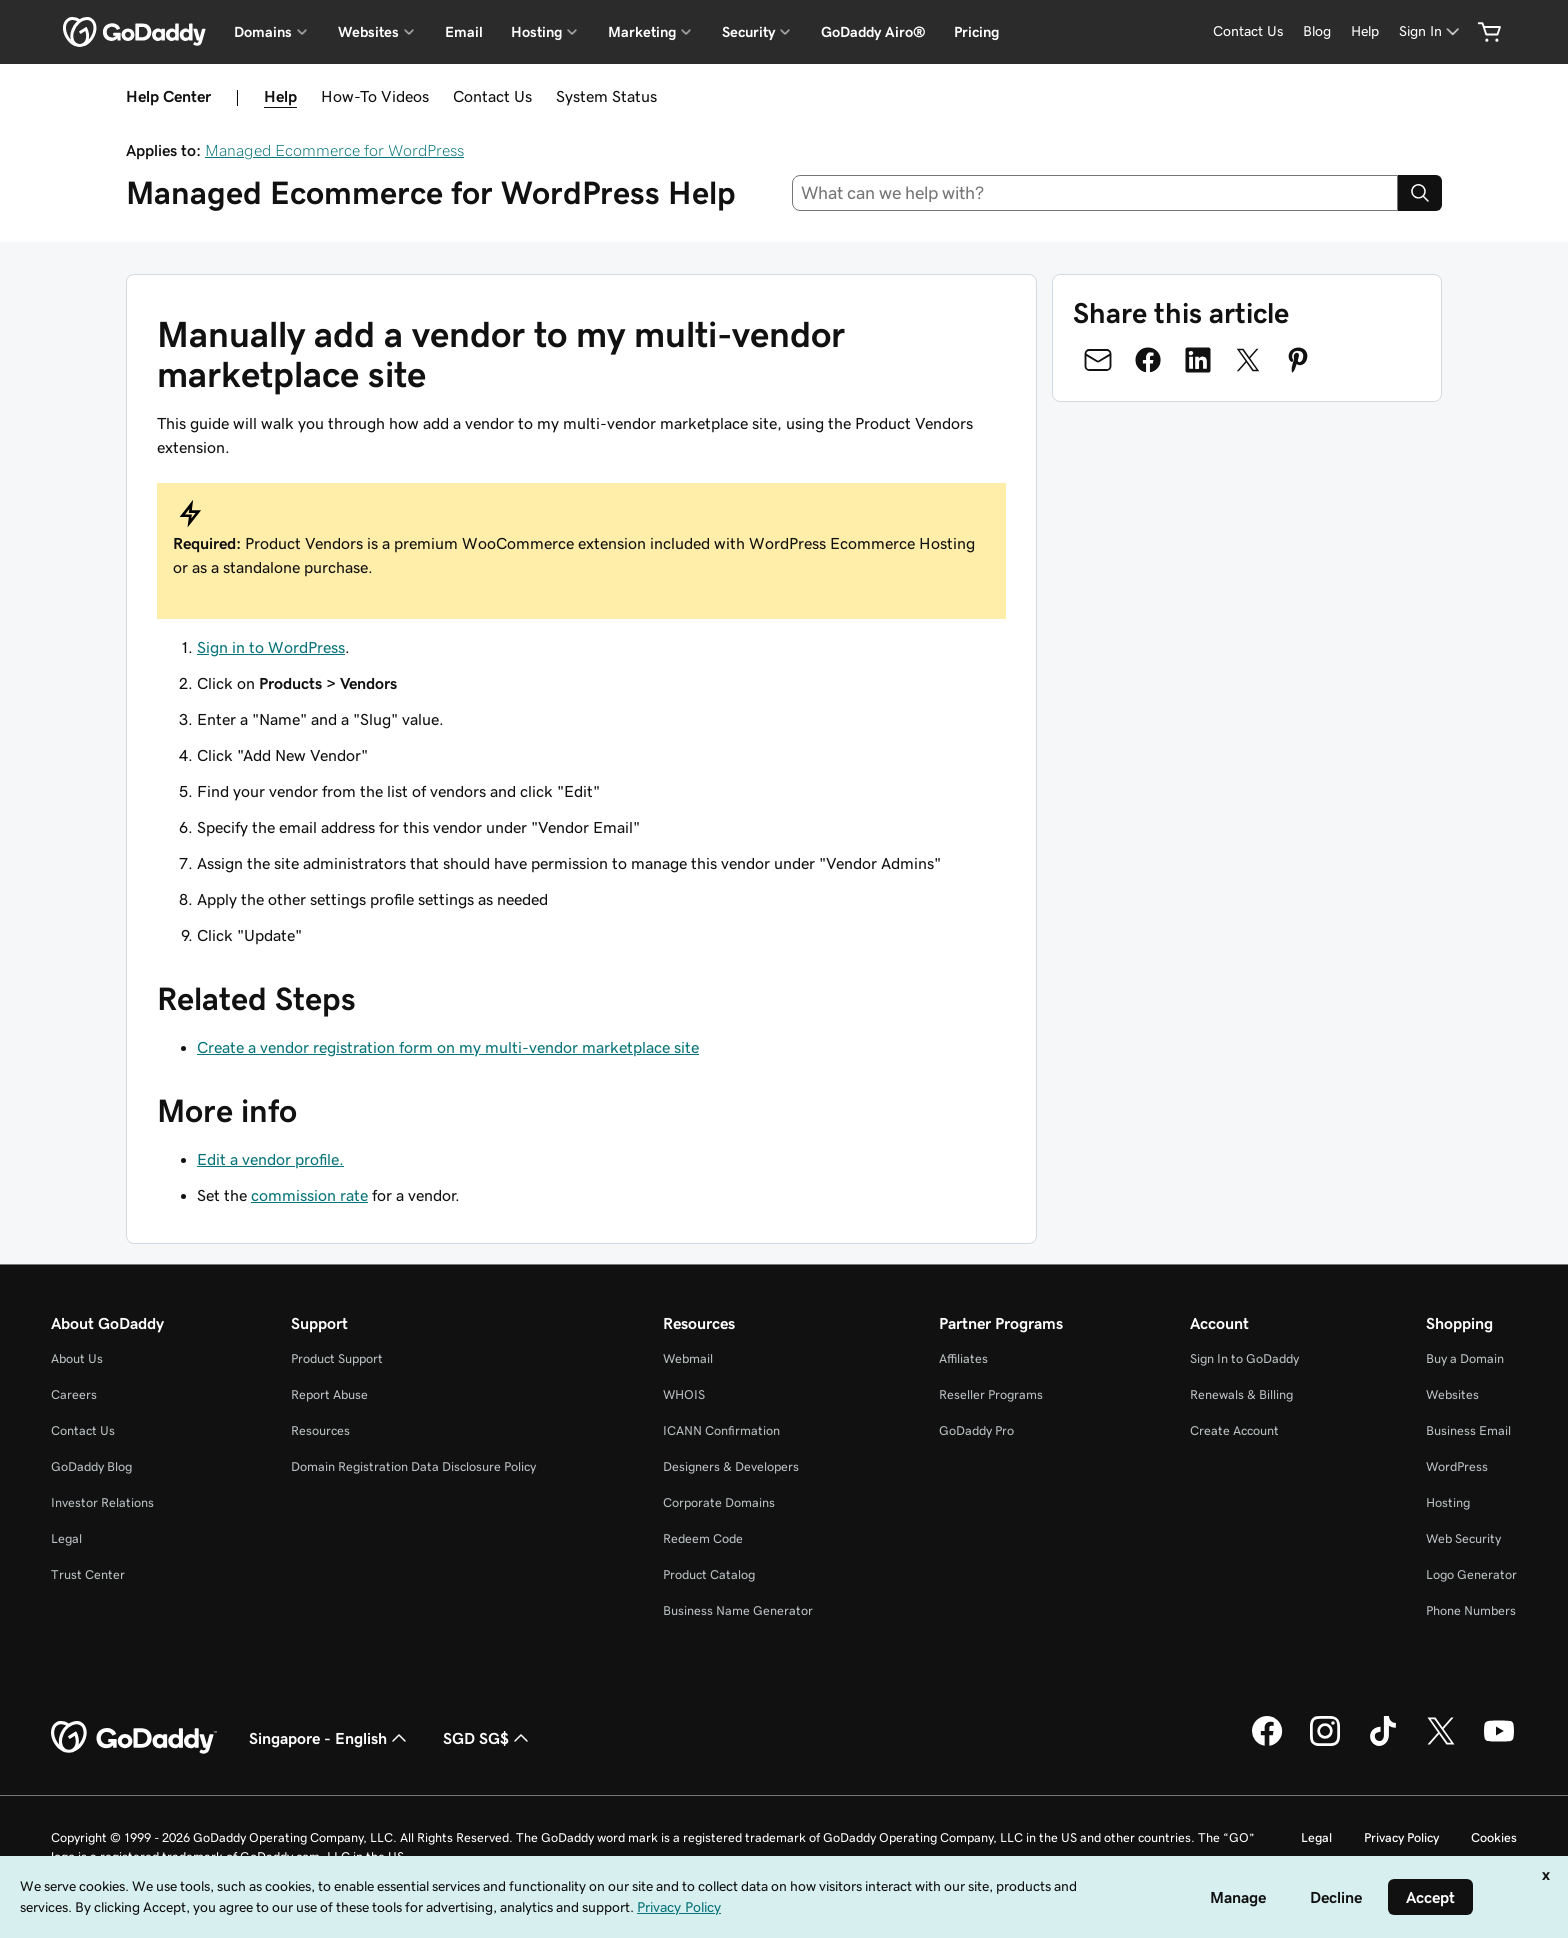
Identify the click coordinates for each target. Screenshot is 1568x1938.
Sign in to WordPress (271, 647)
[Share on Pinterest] (1298, 360)
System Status (606, 96)
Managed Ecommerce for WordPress (334, 150)
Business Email (1468, 1430)
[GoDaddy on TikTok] (1383, 1743)
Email (464, 32)
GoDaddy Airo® (873, 32)
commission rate (309, 1195)
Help (280, 96)
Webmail (688, 1358)
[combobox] (1095, 193)
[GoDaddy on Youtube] (1499, 1743)
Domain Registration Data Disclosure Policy (413, 1466)
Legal (66, 1538)
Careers (74, 1394)
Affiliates (963, 1358)
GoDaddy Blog (91, 1466)
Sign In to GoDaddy (1244, 1358)
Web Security (1463, 1538)
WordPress (1457, 1466)
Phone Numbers (1471, 1610)
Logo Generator (1471, 1574)
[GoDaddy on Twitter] (1441, 1743)
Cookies (1494, 1837)
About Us (77, 1358)
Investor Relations (102, 1502)
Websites (1452, 1394)
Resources (320, 1430)
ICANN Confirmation (721, 1430)
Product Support (337, 1358)
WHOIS (684, 1394)
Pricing (976, 32)
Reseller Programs (991, 1394)
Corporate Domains (719, 1502)
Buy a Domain (1465, 1358)
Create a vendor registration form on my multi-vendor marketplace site (448, 1047)
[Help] (1365, 31)
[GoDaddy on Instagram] (1325, 1743)
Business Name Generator (738, 1610)
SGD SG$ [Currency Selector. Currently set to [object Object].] (488, 1738)
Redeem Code (703, 1538)
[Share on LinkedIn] (1198, 360)
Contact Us (492, 96)
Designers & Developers (731, 1466)
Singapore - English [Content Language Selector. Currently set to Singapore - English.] (330, 1738)
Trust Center (88, 1574)
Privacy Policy (1401, 1837)
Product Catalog (709, 1574)
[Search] (1420, 193)
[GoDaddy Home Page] (134, 1738)
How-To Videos (375, 96)
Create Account (1234, 1430)
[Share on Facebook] (1148, 360)
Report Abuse (329, 1394)
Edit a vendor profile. (270, 1159)
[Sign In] (1431, 31)
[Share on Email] (1098, 360)
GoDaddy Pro (976, 1430)
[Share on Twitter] (1248, 360)
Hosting (1448, 1502)
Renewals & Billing (1241, 1394)
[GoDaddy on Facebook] (1267, 1743)
